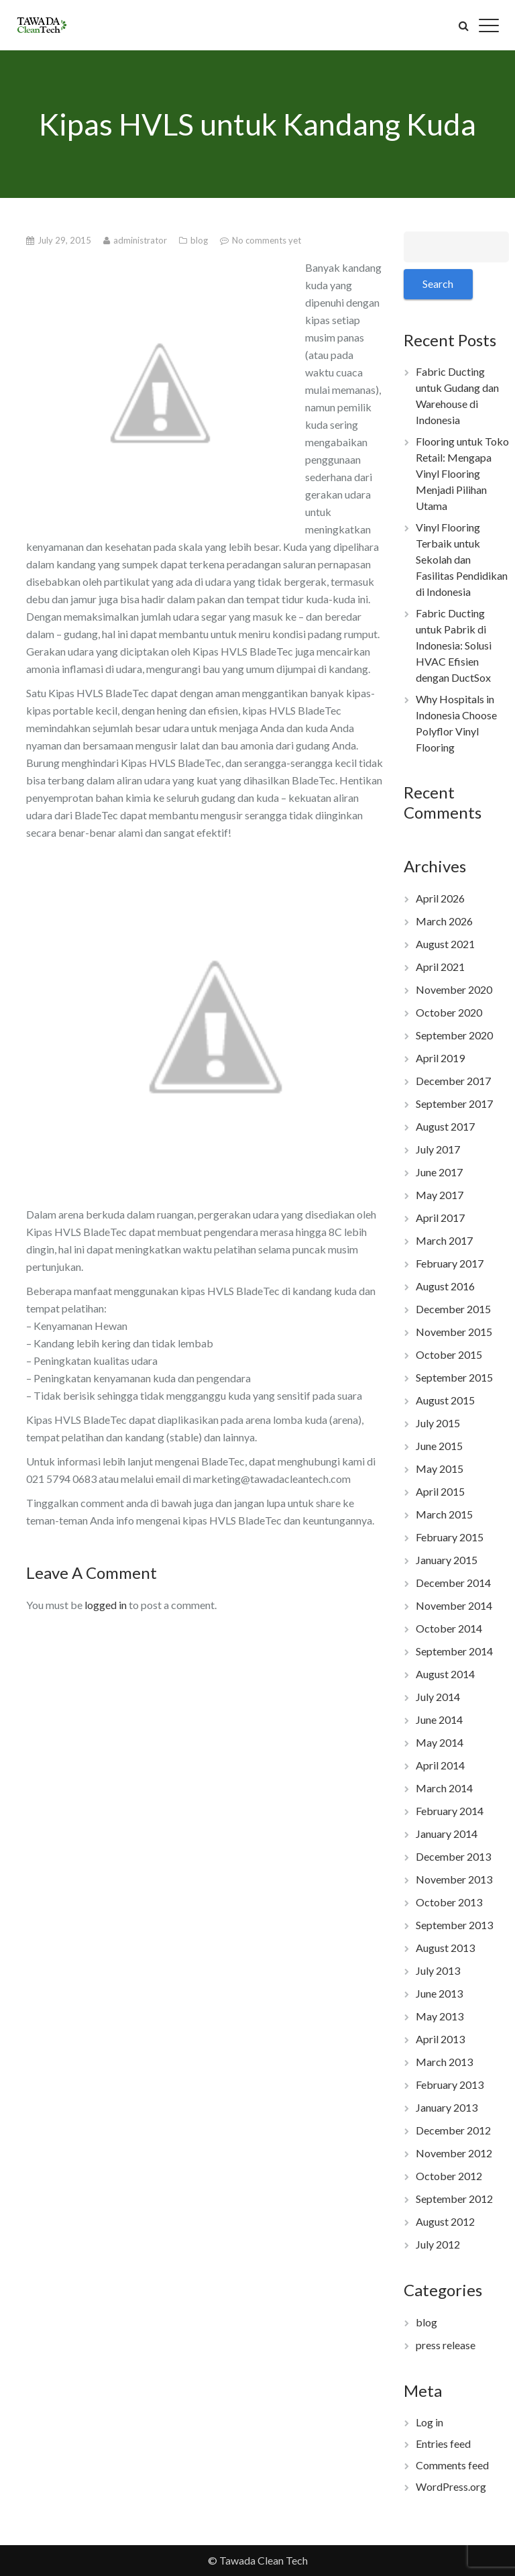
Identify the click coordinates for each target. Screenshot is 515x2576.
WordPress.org (451, 2486)
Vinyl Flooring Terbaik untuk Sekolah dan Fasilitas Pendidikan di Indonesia (462, 559)
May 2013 (439, 2016)
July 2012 (438, 2244)
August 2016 (445, 1286)
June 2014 (439, 1719)
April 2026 (440, 898)
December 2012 (453, 2130)
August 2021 (445, 943)
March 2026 (444, 921)
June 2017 (439, 1172)
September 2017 (454, 1103)
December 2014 (453, 1582)
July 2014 (438, 1696)
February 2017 (449, 1263)
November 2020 (454, 989)
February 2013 (449, 2084)
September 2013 (454, 1924)
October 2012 (449, 2175)
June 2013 (439, 1993)
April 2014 (440, 1765)
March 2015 (444, 1514)
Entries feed (443, 2443)
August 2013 (445, 1947)
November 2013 (454, 1879)
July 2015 (438, 1422)
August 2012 (445, 2221)
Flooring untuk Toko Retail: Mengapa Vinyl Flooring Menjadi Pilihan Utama (462, 473)
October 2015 (449, 1354)
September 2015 (454, 1377)
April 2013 (440, 2038)
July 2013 (438, 1970)
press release (445, 2344)
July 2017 (438, 1149)
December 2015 (453, 1308)
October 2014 (449, 1628)
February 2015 (449, 1537)
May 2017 (439, 1194)
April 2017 (440, 1217)
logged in (105, 1604)
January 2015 (446, 1559)
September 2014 (454, 1651)
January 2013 (446, 2107)
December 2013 (453, 1856)
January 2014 (446, 1833)
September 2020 (454, 1035)
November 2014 (454, 1605)
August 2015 (445, 1400)
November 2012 (454, 2153)
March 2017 (444, 1240)
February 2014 (449, 1810)
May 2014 (439, 1742)
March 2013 (444, 2061)
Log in (429, 2422)
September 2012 (454, 2198)
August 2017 (445, 1126)
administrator (141, 240)
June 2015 (439, 1445)
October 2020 (449, 1012)
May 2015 (439, 1468)
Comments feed (452, 2465)
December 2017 (453, 1080)
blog (200, 240)
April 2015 (440, 1491)
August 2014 (445, 1673)
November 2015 (454, 1331)
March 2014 (444, 1788)
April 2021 (440, 966)
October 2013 (449, 1902)
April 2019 (440, 1057)
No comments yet (266, 240)
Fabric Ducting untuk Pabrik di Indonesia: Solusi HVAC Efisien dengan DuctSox (454, 645)
